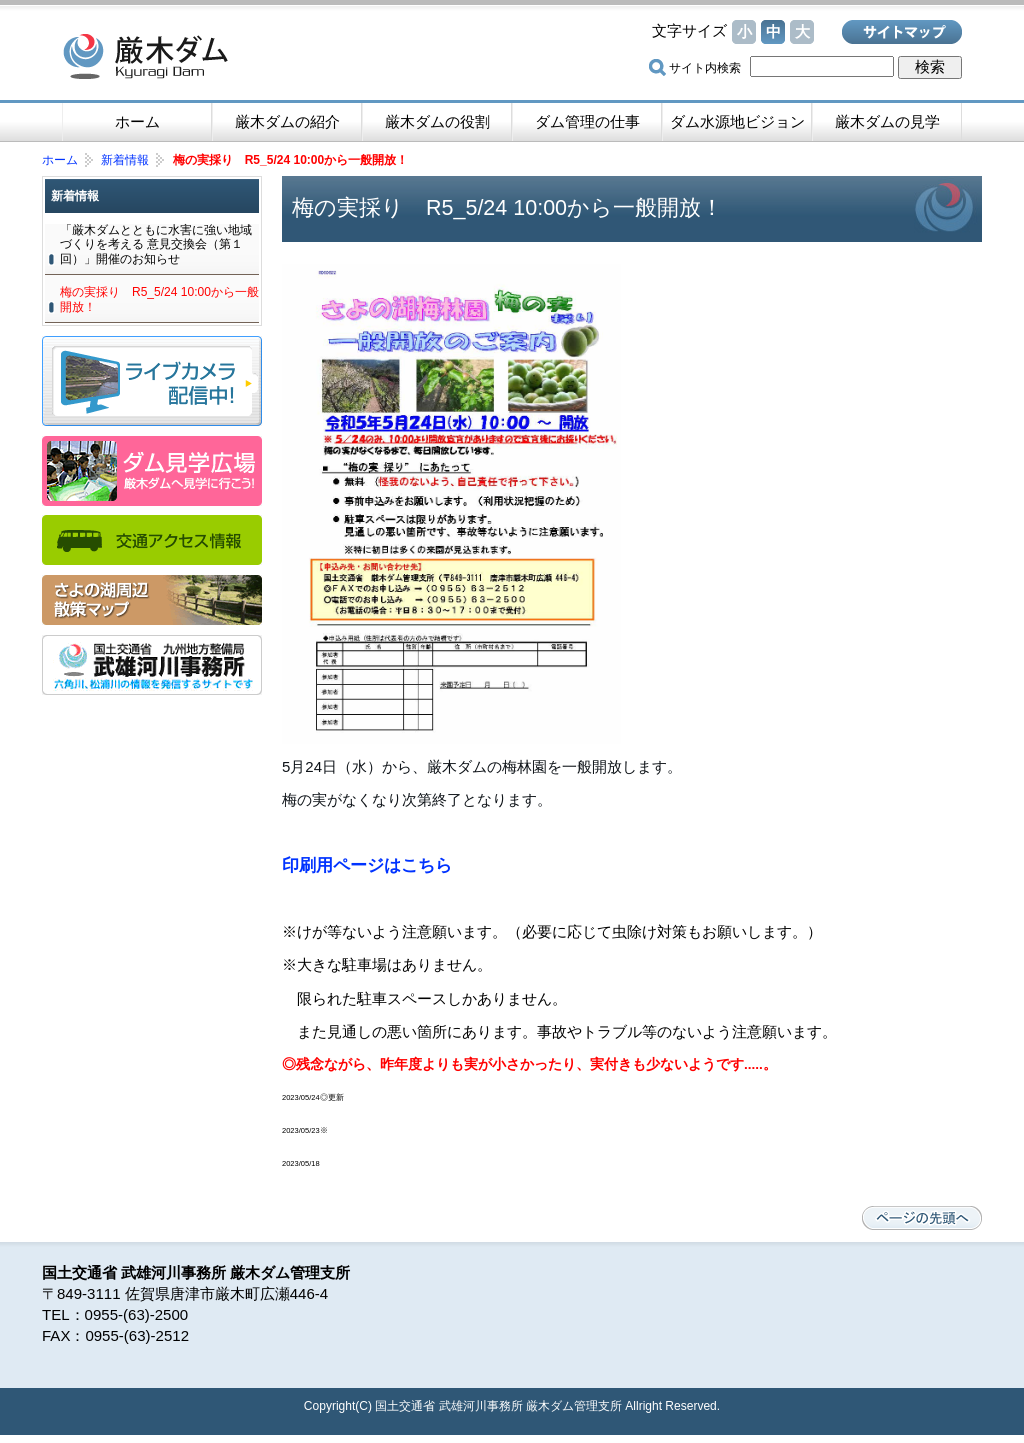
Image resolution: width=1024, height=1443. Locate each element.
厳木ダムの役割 (437, 121)
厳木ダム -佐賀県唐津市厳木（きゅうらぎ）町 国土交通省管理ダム (202, 55)
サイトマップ (902, 32)
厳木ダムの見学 (887, 121)
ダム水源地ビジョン (737, 121)
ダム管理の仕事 (587, 121)
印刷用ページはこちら (367, 865)
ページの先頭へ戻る (922, 1218)
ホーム (137, 121)
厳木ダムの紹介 (287, 121)
